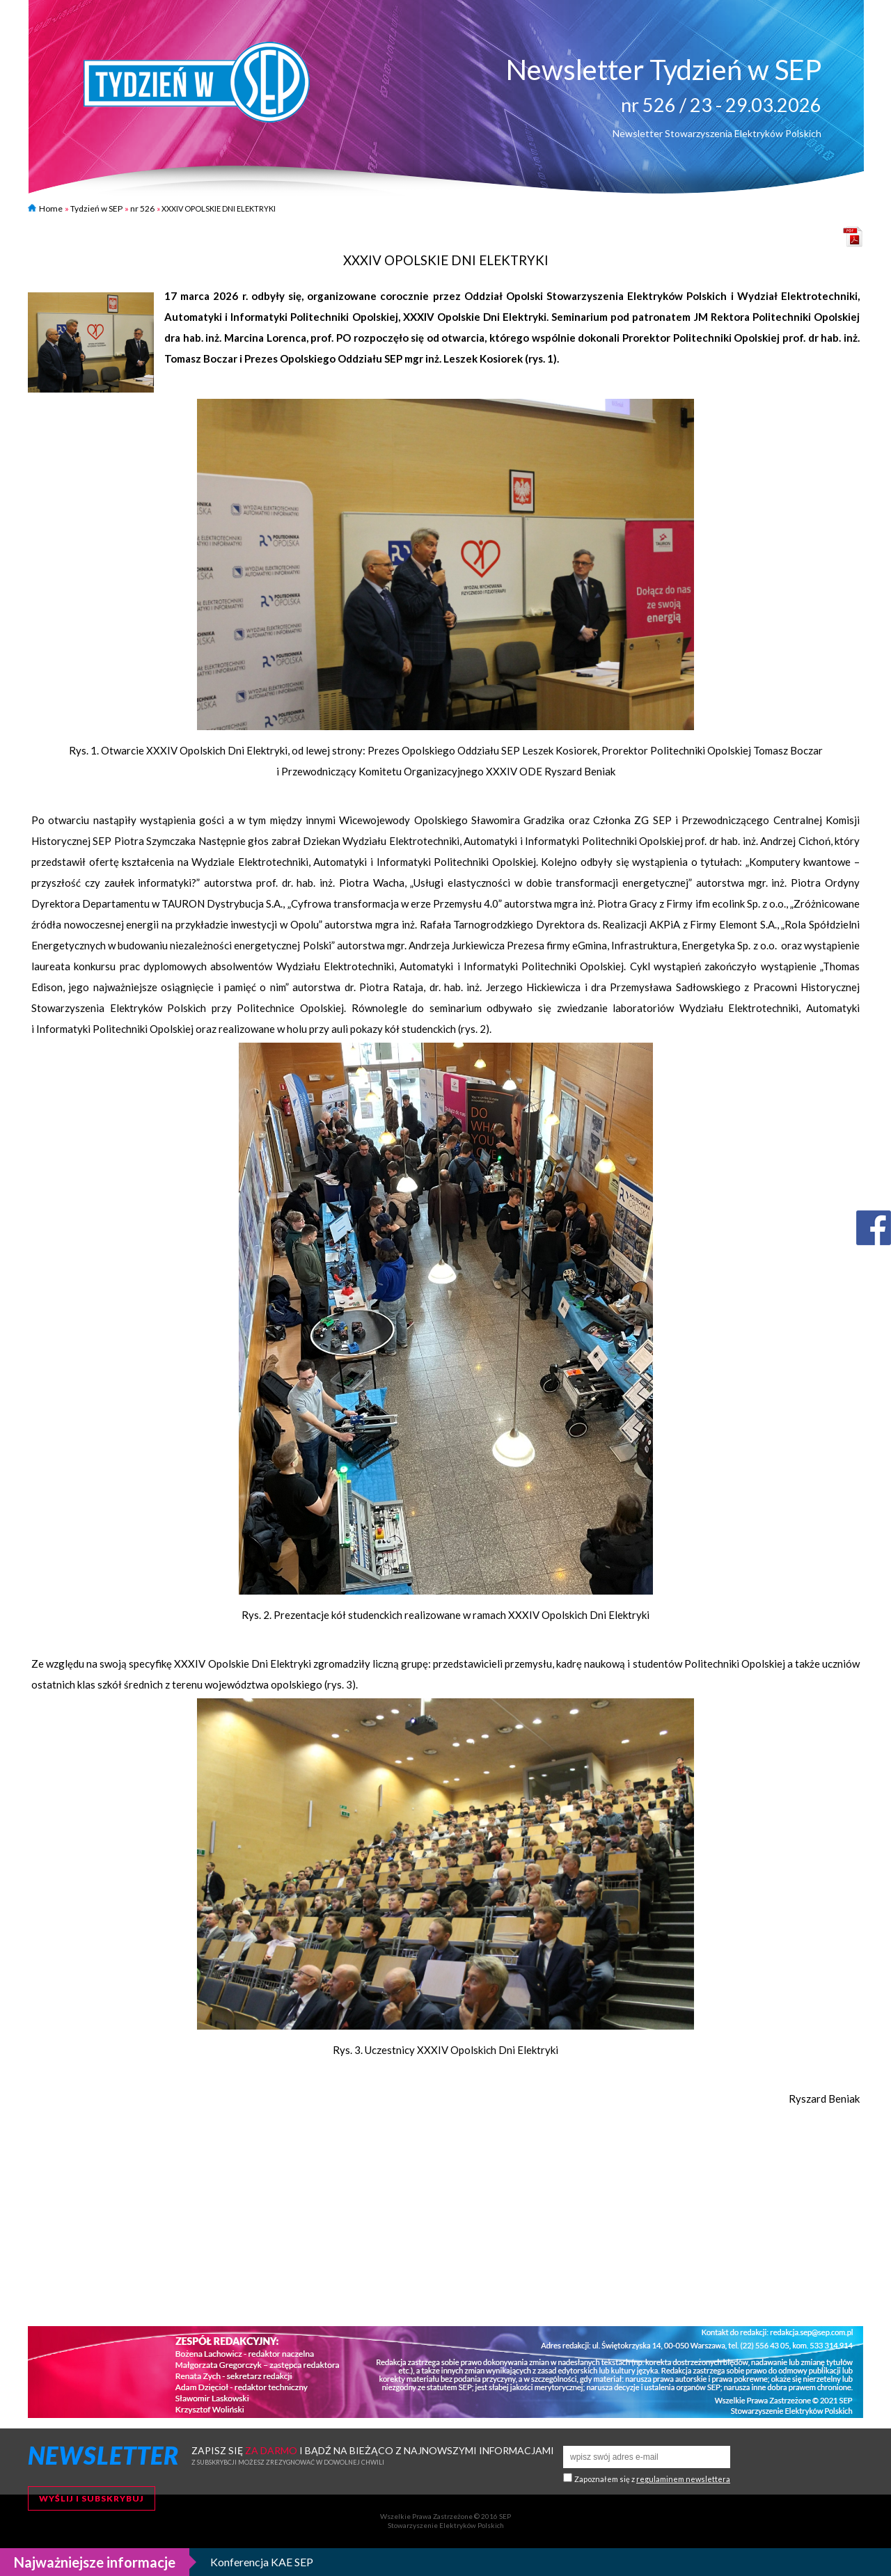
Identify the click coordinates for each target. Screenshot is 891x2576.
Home (45, 208)
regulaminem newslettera (683, 2478)
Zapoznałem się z (652, 2478)
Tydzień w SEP (96, 208)
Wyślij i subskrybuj (91, 2498)
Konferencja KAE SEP (261, 2561)
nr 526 (142, 208)
